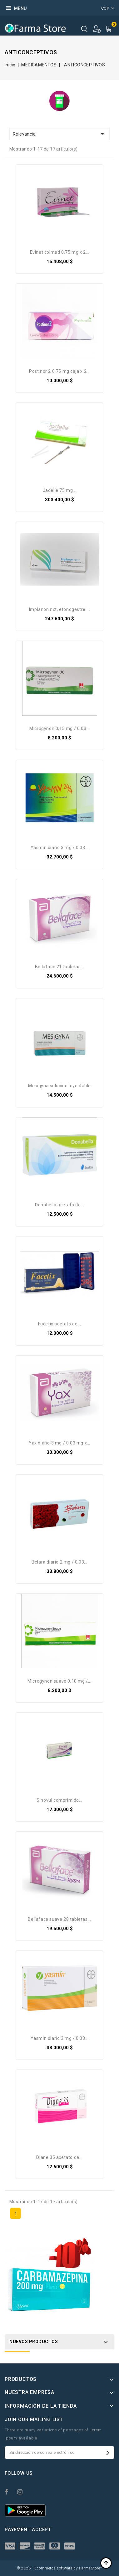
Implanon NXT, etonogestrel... (59, 609)
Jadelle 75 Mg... (60, 490)
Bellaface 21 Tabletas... (59, 966)
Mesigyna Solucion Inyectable (59, 1085)
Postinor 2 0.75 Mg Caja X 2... (59, 371)
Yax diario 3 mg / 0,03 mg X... (59, 1442)
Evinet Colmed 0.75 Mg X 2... (59, 252)
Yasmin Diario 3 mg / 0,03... (60, 847)
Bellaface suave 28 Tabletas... (59, 1919)
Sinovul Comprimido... (59, 1800)
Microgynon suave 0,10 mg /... (59, 1681)
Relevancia (59, 133)
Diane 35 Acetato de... (59, 2157)
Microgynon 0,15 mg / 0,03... (59, 728)
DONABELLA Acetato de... (59, 1204)
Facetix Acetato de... (59, 1323)
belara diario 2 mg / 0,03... (59, 1562)
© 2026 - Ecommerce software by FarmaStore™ (59, 2568)
